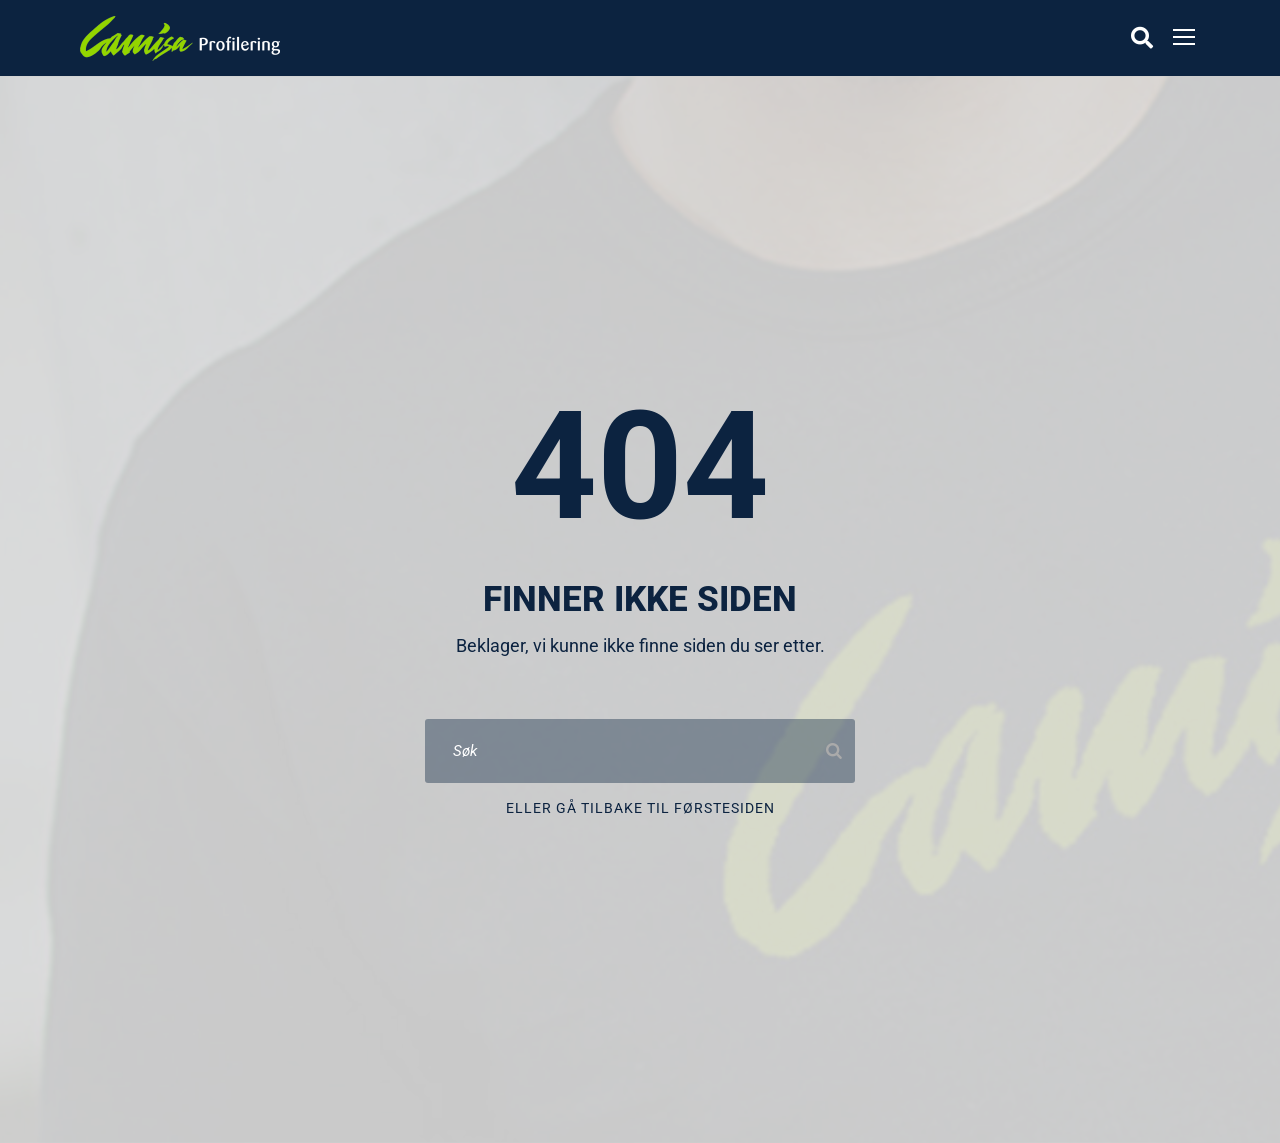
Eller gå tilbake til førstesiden (640, 808)
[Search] (834, 751)
